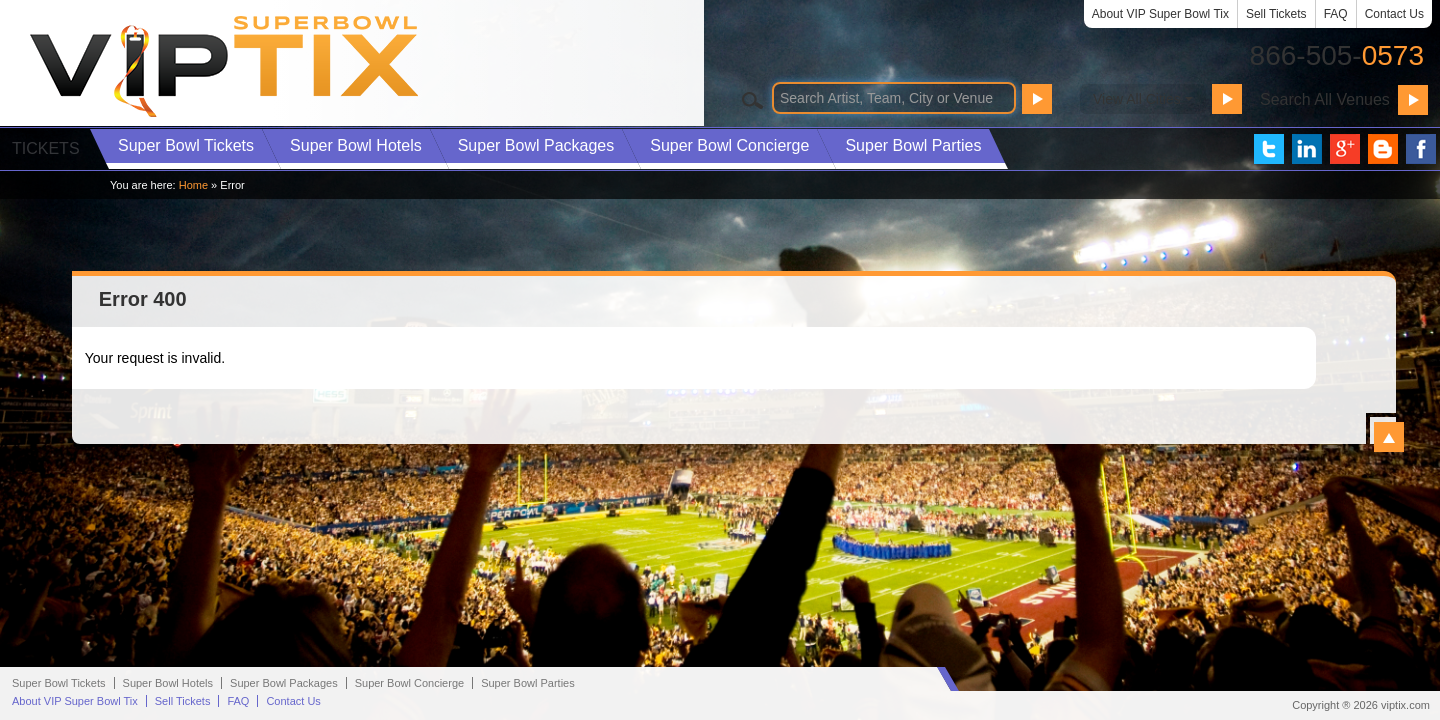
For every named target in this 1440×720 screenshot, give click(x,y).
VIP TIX (225, 66)
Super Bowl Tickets (59, 683)
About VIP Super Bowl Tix (1160, 14)
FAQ (1336, 14)
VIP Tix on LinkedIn (1307, 149)
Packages (536, 145)
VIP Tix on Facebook (1421, 149)
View (1389, 437)
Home (193, 185)
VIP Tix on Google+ (1345, 149)
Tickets (186, 145)
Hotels (356, 145)
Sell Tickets (1276, 14)
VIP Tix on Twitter (1269, 149)
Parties (913, 145)
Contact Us (1394, 14)
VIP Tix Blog (1383, 149)
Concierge (729, 145)
